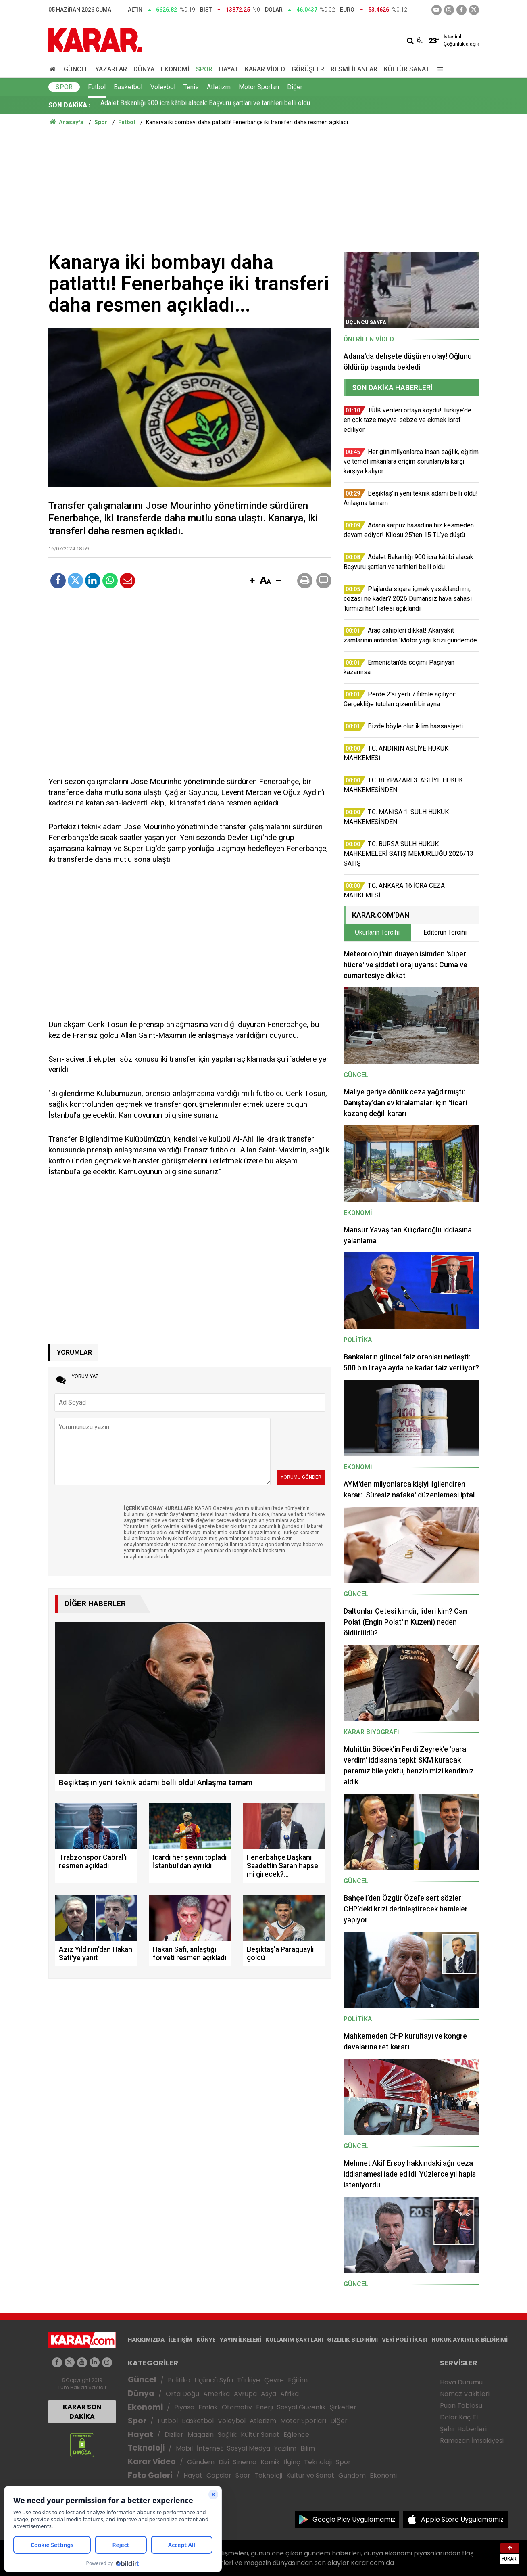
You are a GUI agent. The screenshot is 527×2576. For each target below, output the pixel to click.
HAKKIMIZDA (146, 2340)
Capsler (218, 2475)
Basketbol (128, 87)
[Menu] (439, 69)
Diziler (174, 2434)
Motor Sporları (259, 87)
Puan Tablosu (461, 2405)
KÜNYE (206, 2340)
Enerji (264, 2407)
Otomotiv (237, 2407)
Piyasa (184, 2407)
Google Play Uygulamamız (353, 2519)
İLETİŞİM (180, 2340)
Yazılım (285, 2448)
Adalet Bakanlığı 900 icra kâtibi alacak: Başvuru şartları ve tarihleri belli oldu (205, 105)
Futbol (97, 87)
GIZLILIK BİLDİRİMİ (352, 2340)
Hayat (228, 69)
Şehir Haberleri (463, 2429)
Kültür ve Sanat (310, 2475)
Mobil (184, 2448)
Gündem (201, 2462)
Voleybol (162, 87)
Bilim (307, 2448)
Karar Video (265, 69)
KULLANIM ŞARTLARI (294, 2340)
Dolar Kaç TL (459, 2417)
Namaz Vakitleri (465, 2393)
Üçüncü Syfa (213, 2380)
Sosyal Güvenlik (301, 2407)
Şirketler (343, 2407)
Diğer (294, 87)
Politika (179, 2380)
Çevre (274, 2380)
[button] (252, 581)
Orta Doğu (182, 2393)
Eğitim (298, 2380)
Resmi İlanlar (354, 69)
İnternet (210, 2448)
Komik (270, 2462)
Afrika (289, 2393)
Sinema (244, 2462)
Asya (268, 2393)
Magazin (200, 2434)
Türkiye (248, 2380)
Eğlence (296, 2434)
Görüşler (308, 69)
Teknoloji (146, 2447)
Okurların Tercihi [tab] (377, 932)
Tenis (191, 87)
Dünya (143, 69)
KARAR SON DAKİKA (82, 2411)
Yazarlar (111, 69)
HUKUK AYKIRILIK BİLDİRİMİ (469, 2340)
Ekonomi (175, 69)
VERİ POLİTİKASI (404, 2340)
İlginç (292, 2462)
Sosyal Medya (248, 2448)
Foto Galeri (150, 2475)
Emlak (208, 2407)
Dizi (224, 2462)
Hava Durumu (461, 2382)
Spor (204, 69)
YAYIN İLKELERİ (240, 2340)
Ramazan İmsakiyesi (472, 2440)
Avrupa (245, 2393)
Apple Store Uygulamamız (462, 2519)
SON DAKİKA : (69, 105)
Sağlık (227, 2434)
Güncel (76, 69)
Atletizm (219, 87)
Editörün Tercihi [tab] (445, 932)
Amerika (216, 2393)
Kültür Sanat (406, 69)
